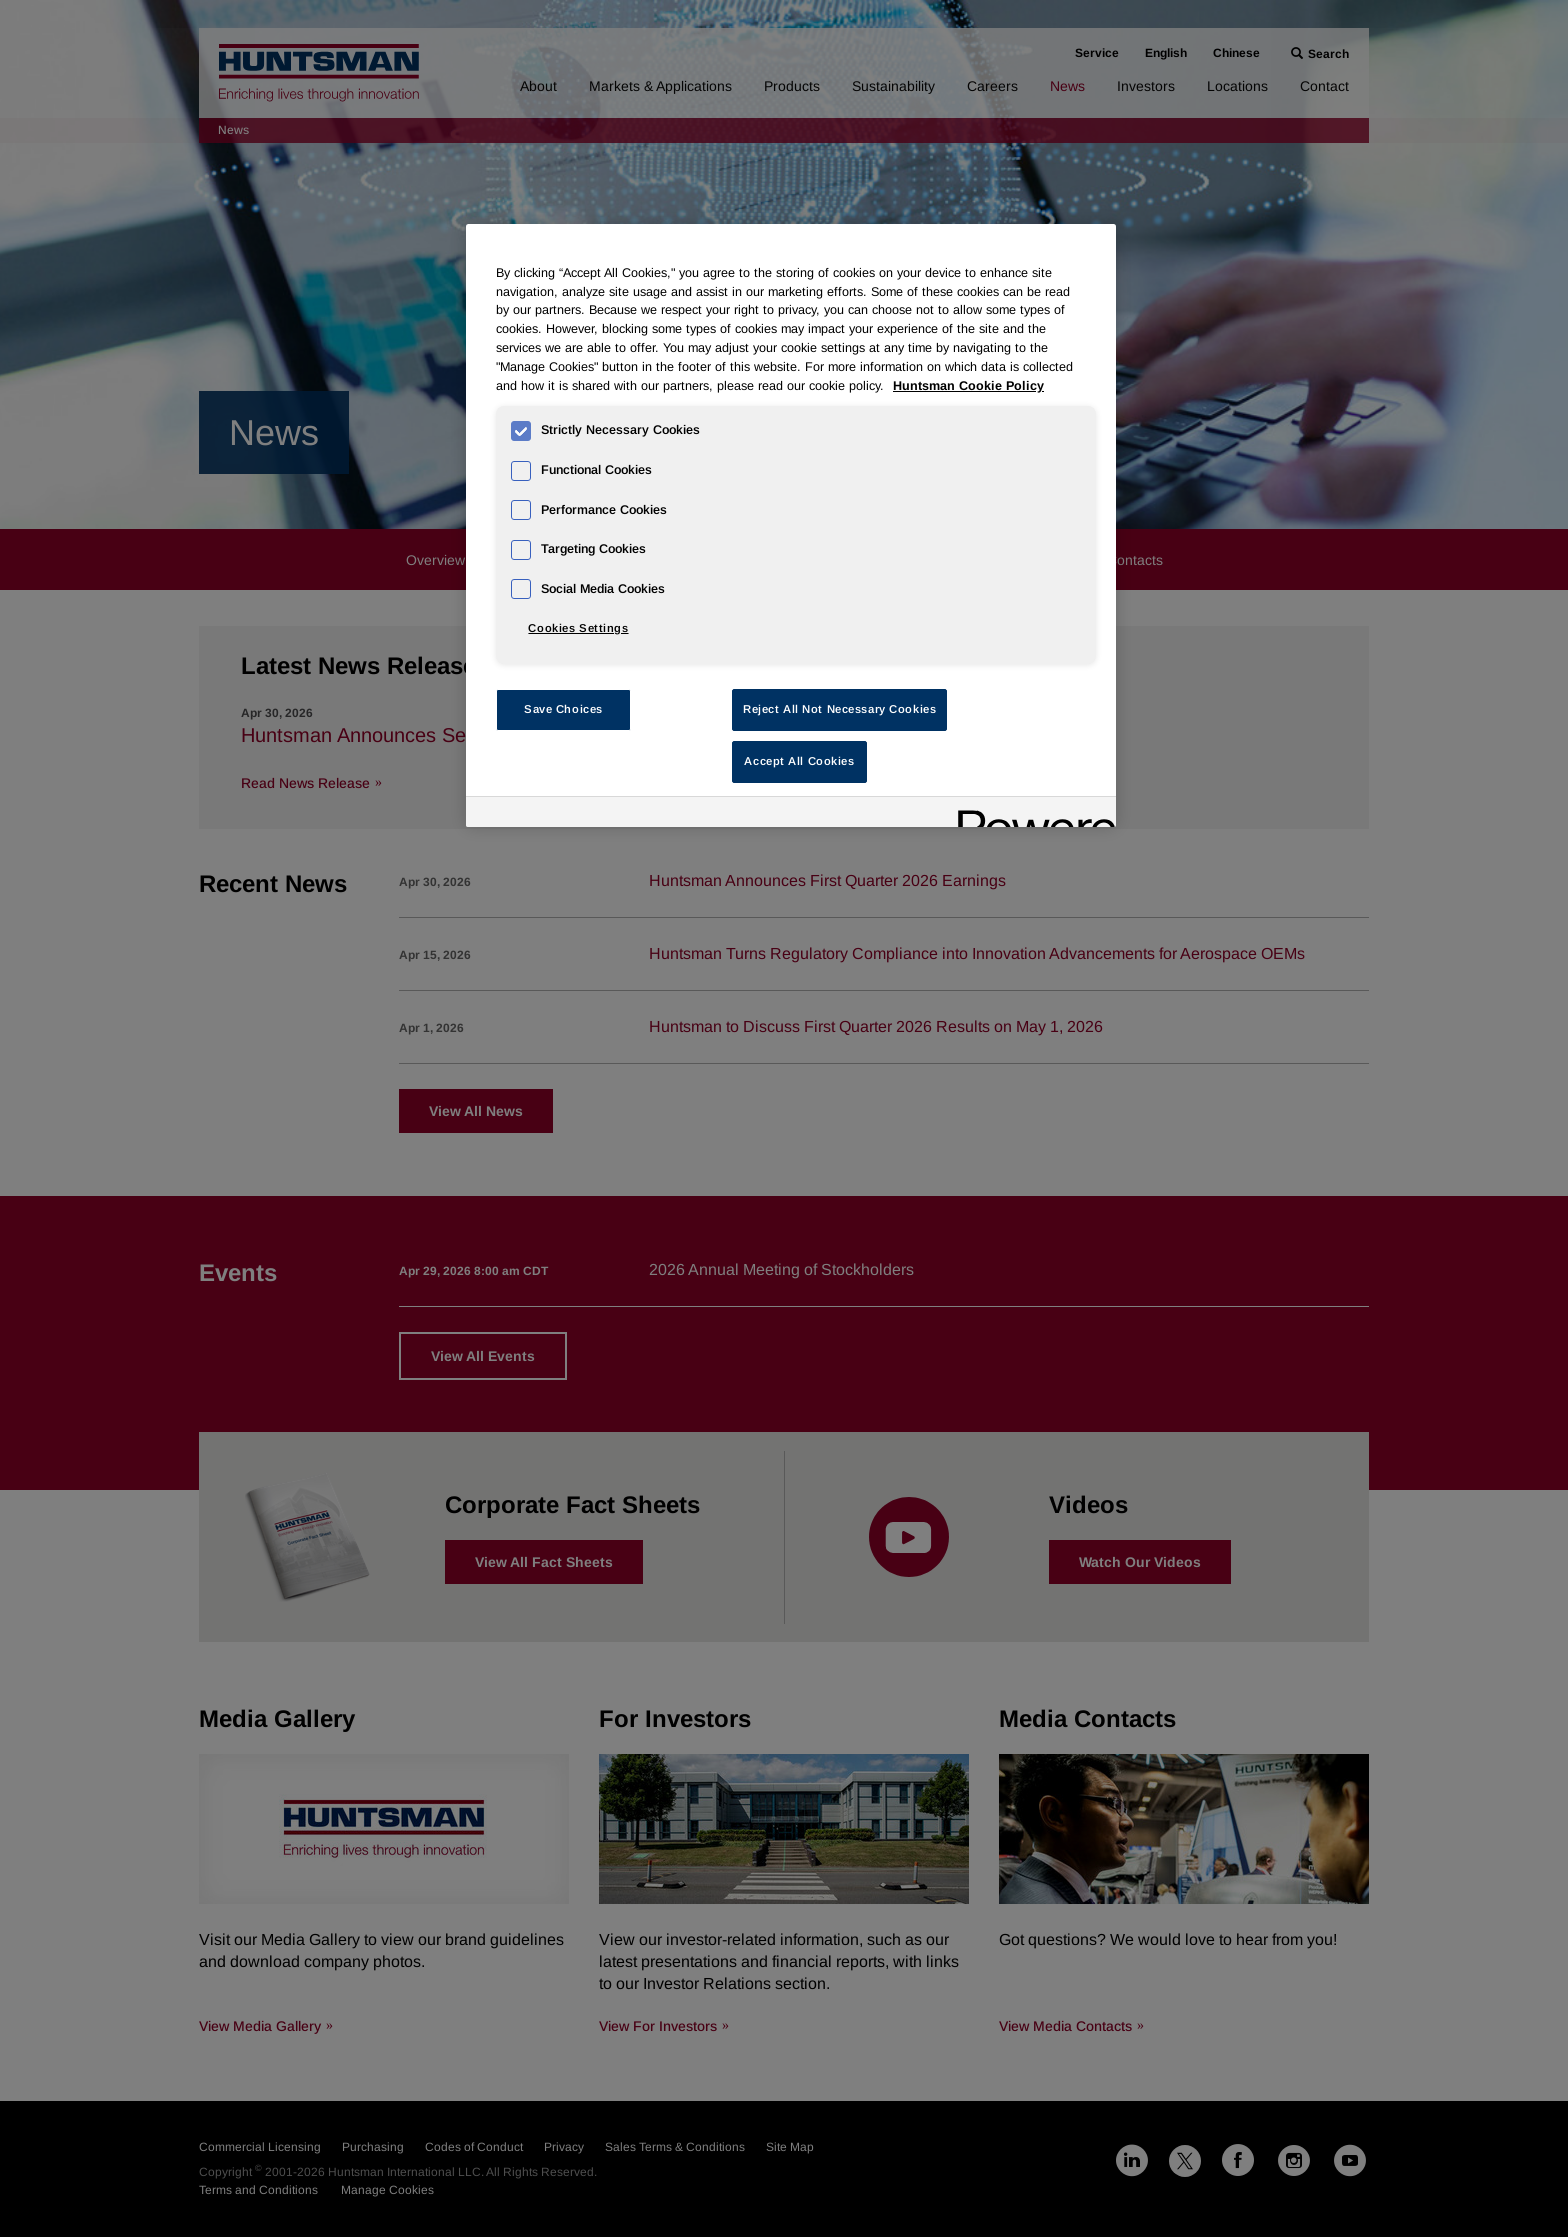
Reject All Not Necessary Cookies (839, 709)
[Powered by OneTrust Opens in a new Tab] (1030, 814)
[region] (791, 525)
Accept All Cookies (799, 761)
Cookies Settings (578, 628)
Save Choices (563, 709)
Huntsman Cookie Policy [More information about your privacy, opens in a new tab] (968, 386)
